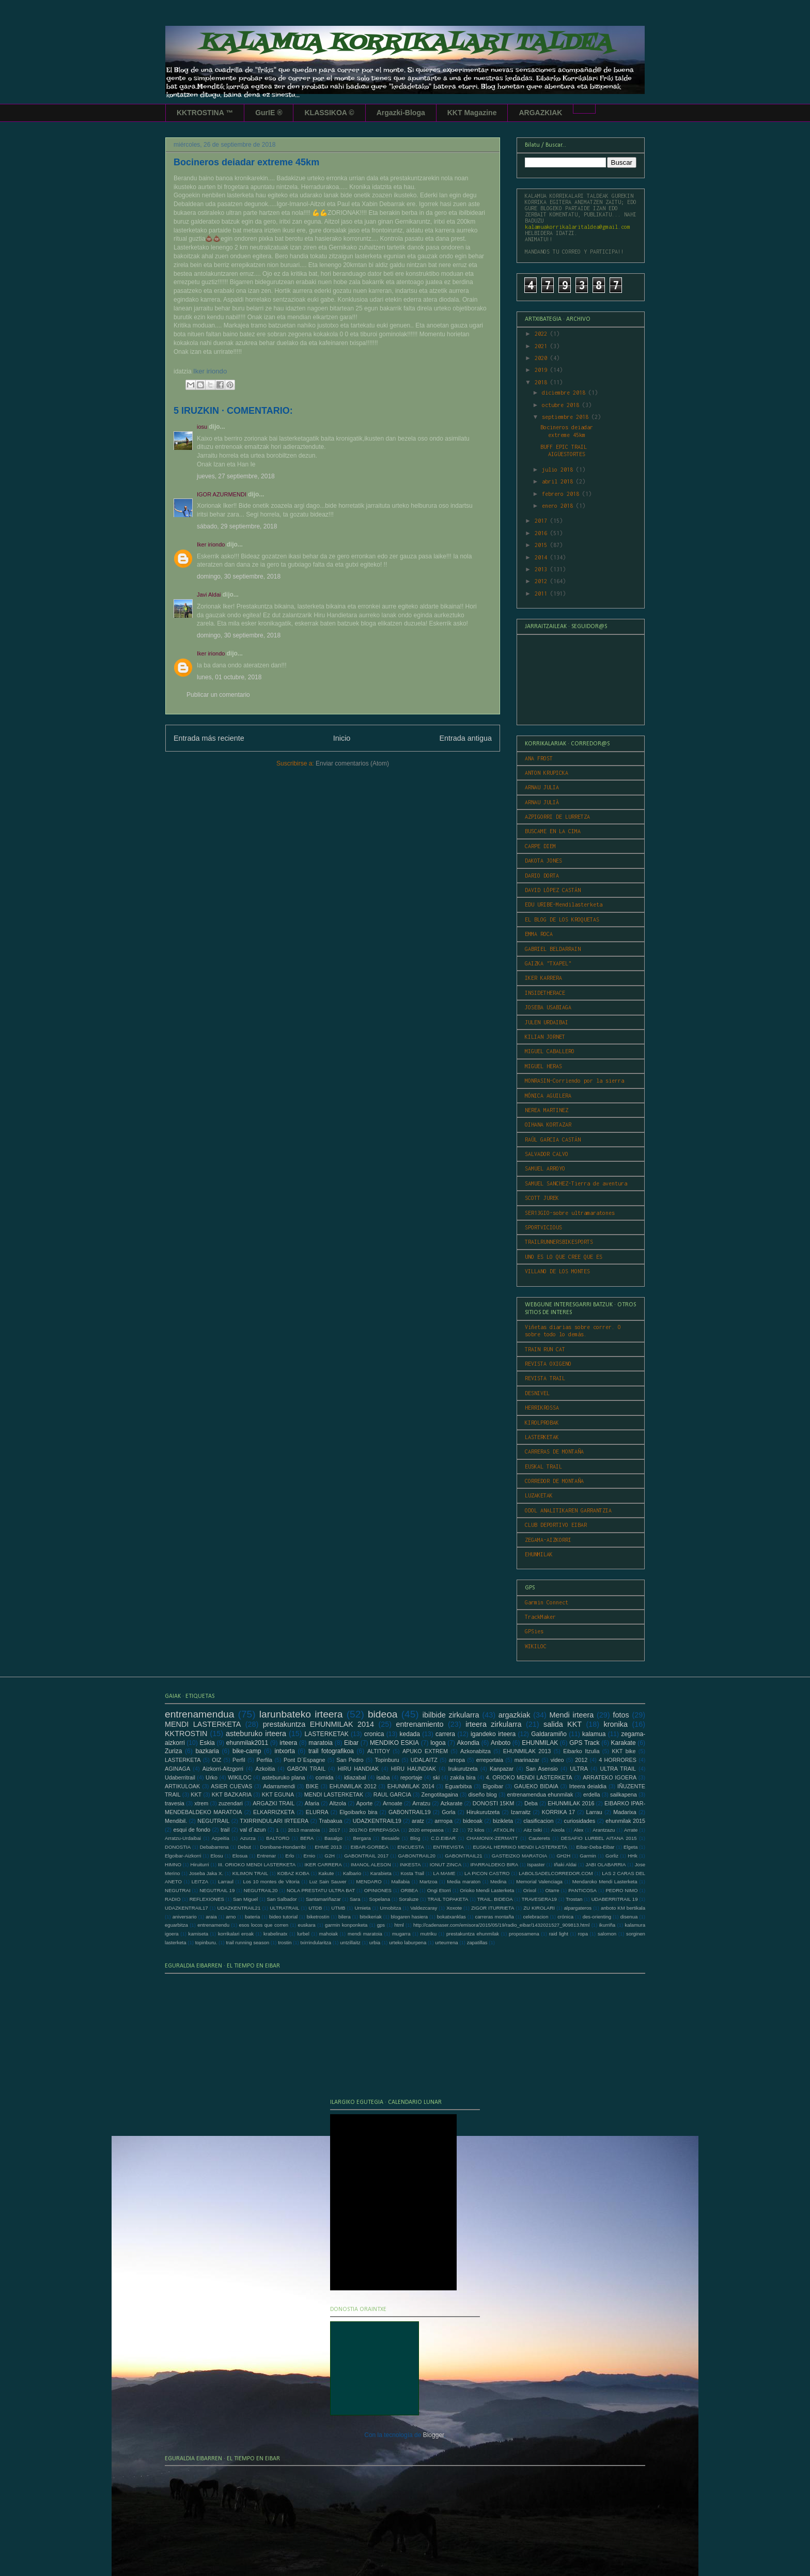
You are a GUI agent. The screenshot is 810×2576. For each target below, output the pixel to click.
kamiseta (198, 1934)
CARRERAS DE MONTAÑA (554, 1451)
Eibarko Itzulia (581, 1751)
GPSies (534, 1631)
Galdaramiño (549, 1734)
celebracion (535, 1916)
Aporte (364, 1803)
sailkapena (623, 1794)
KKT (196, 1794)
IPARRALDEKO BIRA (494, 1864)
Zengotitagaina (439, 1794)
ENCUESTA (410, 1847)
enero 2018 (559, 506)
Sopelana (380, 1899)
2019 (542, 370)
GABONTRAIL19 (409, 1812)
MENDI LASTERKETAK (334, 1794)
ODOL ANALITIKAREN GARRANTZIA (568, 1510)
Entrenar (266, 1856)
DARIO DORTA (542, 875)
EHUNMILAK (539, 1554)
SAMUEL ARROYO (545, 1168)
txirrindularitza (315, 1942)
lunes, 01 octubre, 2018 (229, 677)
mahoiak (328, 1934)
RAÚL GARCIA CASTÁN (553, 1139)
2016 (542, 533)
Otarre (552, 1890)
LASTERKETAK (542, 1437)
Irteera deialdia (587, 1786)
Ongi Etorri (439, 1890)
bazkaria (207, 1751)
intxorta (284, 1751)
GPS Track (584, 1742)
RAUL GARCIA (392, 1794)
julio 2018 (559, 469)
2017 (542, 521)
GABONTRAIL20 (416, 1856)
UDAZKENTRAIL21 (239, 1908)
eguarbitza (176, 1925)
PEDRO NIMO (621, 1890)
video (557, 1760)
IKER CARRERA (322, 1864)
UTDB (315, 1908)
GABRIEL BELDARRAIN (553, 949)
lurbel (303, 1934)
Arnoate (392, 1803)
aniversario (185, 1916)
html (399, 1925)
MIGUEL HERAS (543, 1066)
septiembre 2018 (566, 417)
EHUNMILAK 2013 (527, 1751)
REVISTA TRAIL (545, 1378)
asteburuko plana (283, 1777)
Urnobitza (390, 1908)
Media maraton (463, 1881)
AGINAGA (177, 1769)
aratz (418, 1821)
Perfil (238, 1760)
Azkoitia (265, 1769)
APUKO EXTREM (425, 1751)
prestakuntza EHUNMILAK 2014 (318, 1724)
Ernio (309, 1856)
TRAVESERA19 (539, 1899)
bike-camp (246, 1751)
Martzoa (428, 1881)
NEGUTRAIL (213, 1821)
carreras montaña (494, 1916)
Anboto (500, 1742)
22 (455, 1830)
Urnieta (362, 1908)
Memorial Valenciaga (539, 1881)
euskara (307, 1925)
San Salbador (282, 1899)
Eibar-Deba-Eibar (595, 1847)
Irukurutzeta (462, 1769)
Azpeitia (220, 1838)
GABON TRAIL (306, 1769)
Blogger (433, 2435)
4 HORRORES (617, 1760)
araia (211, 1916)
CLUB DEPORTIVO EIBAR (556, 1525)
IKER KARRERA (543, 978)
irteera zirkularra (493, 1724)
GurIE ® (268, 112)
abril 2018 (559, 481)
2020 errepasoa (426, 1830)
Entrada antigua (465, 738)
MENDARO (369, 1881)
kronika (616, 1724)
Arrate (630, 1830)
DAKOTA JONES (543, 860)
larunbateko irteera (301, 1714)
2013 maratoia (304, 1830)
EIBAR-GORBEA (369, 1847)
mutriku (428, 1934)
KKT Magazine (472, 112)
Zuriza (173, 1751)
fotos (621, 1715)
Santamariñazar (323, 1899)
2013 (542, 569)
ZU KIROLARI (539, 1908)
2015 (542, 545)
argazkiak (515, 1715)
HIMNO (173, 1864)
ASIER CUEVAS (231, 1786)
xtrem (201, 1803)
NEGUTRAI (178, 1890)
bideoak (472, 1821)
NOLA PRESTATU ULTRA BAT (321, 1890)
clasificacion (538, 1821)
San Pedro (349, 1760)
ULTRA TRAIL (618, 1769)
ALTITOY (378, 1751)
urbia (374, 1942)
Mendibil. (176, 1821)
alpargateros (577, 1908)
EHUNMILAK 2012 (353, 1786)
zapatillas (477, 1942)
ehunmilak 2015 (625, 1821)
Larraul (225, 1881)
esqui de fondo (192, 1829)
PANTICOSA (582, 1890)
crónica (565, 1916)
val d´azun (253, 1829)
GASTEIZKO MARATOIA (519, 1856)
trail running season (247, 1942)
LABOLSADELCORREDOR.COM (556, 1873)
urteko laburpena (407, 1942)
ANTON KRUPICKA (546, 773)
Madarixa (624, 1812)
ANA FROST (539, 758)
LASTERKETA (182, 1760)
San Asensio (542, 1769)
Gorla (448, 1812)
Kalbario (352, 1873)
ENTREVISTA (448, 1847)
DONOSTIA (178, 1847)
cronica (374, 1734)
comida (325, 1777)
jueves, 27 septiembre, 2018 (236, 476)
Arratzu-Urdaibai (183, 1838)
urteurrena (446, 1942)
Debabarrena (214, 1847)
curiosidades (580, 1821)
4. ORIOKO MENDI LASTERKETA (529, 1777)
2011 (542, 593)
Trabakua (330, 1821)
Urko (211, 1777)
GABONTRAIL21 (463, 1856)
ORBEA (409, 1890)
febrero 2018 (562, 494)
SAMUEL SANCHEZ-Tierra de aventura (576, 1183)
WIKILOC (536, 1646)
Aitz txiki (533, 1830)
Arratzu (421, 1803)
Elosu (217, 1856)
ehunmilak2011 (247, 1742)
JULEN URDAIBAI (546, 1022)
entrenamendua (199, 1714)
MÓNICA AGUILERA (548, 1095)
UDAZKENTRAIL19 (377, 1821)
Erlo (289, 1856)
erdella (591, 1794)
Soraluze (408, 1899)
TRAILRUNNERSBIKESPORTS (559, 1242)
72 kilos (476, 1830)
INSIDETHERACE (545, 993)
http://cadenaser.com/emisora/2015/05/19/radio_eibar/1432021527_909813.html (501, 1925)
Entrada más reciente (209, 738)
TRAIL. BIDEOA (495, 1899)
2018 (542, 382)
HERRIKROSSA (542, 1407)
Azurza (248, 1838)
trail (225, 1829)
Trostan (574, 1899)
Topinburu (387, 1760)
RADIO (172, 1899)
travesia (174, 1803)
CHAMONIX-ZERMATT (492, 1838)
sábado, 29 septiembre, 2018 (237, 526)
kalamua (593, 1734)
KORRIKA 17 (558, 1812)
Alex (579, 1830)
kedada (410, 1734)
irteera (288, 1742)
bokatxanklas (451, 1916)
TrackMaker (540, 1617)
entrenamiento (420, 1724)
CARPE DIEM (540, 846)
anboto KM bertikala (623, 1908)
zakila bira (462, 1777)
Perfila (265, 1760)
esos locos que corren (263, 1925)
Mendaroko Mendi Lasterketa (604, 1881)
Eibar (351, 1742)
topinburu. (206, 1942)
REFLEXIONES (207, 1899)
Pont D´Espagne (304, 1760)
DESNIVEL (537, 1393)
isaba (383, 1777)
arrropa (443, 1821)
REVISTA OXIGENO (548, 1364)
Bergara (362, 1838)
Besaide (391, 1838)
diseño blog (482, 1794)
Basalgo (333, 1838)
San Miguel (245, 1899)
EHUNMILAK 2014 (410, 1786)
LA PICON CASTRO (486, 1873)
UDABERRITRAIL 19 (614, 1899)
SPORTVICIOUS (543, 1227)
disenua (629, 1916)
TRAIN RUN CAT (545, 1349)
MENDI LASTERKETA (203, 1724)
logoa (437, 1742)
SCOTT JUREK (542, 1198)
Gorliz (611, 1856)
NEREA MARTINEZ (546, 1110)
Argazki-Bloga (401, 112)
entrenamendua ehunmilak (540, 1794)
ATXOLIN (503, 1830)
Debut (244, 1847)
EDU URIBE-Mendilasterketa (563, 904)
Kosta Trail (412, 1873)
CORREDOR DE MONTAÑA (554, 1481)
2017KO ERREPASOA (374, 1830)
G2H (329, 1856)
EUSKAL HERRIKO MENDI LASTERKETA (520, 1847)
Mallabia (400, 1881)
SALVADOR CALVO (546, 1154)
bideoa (383, 1714)
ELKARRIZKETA (273, 1812)
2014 (542, 557)
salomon (607, 1934)
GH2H (563, 1856)
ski (436, 1777)
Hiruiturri (199, 1864)
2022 (542, 334)
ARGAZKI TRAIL (273, 1803)
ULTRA (579, 1769)
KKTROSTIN (186, 1733)
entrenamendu (213, 1925)
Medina (498, 1881)
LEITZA (200, 1881)
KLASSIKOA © (329, 112)
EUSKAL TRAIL (543, 1466)
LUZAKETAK (539, 1495)
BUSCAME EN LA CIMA (553, 831)
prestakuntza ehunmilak (472, 1934)
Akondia (468, 1742)
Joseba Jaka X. (206, 1873)
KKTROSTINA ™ (205, 112)
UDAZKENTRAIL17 (186, 1908)
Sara (355, 1899)
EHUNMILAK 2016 (571, 1803)
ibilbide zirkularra (451, 1715)
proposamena (524, 1934)
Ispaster (536, 1864)
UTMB (338, 1908)
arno (231, 1916)
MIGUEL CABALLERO (549, 1051)
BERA (307, 1838)
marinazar (527, 1760)
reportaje (411, 1777)
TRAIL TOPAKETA (447, 1899)
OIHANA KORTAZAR (548, 1124)
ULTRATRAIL (284, 1908)
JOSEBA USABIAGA (548, 1007)
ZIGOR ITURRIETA (492, 1908)
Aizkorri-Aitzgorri (222, 1769)
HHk (632, 1856)
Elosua (239, 1856)
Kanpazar (501, 1769)
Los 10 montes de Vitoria (271, 1881)
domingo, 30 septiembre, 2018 (239, 576)
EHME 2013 (328, 1847)
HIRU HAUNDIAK (413, 1769)
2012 (542, 581)
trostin (284, 1942)
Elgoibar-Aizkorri (183, 1856)
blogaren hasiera (409, 1916)
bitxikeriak (371, 1916)
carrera (445, 1734)
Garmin (588, 1856)
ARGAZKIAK (540, 112)
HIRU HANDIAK (358, 1769)
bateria (252, 1916)
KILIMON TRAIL (250, 1873)
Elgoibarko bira (358, 1812)
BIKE (312, 1786)
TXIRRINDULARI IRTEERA (274, 1821)
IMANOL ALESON (371, 1864)
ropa (583, 1934)
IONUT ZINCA (445, 1864)
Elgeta (630, 1847)
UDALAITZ (424, 1760)
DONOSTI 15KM (494, 1803)
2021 (542, 346)
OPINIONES (378, 1890)
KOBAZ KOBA (293, 1873)
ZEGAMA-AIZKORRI (548, 1540)
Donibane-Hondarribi (283, 1847)
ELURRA (317, 1812)
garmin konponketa (346, 1925)
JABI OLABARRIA (605, 1864)
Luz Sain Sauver (328, 1881)
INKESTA (410, 1864)
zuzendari (231, 1803)
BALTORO (277, 1838)
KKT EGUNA (278, 1794)
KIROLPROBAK (542, 1422)
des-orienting (597, 1916)
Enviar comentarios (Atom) (352, 763)
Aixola (558, 1830)
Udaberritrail (180, 1777)
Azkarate (452, 1803)
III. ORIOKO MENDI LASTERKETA (256, 1864)
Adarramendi (279, 1786)
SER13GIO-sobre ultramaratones (570, 1213)
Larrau (594, 1812)
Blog (415, 1838)
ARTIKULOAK (182, 1786)
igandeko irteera (493, 1734)
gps (381, 1925)
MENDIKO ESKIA (394, 1742)
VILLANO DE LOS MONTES (557, 1271)
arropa (457, 1760)
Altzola (338, 1803)
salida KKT (562, 1724)
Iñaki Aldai (565, 1864)
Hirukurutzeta (483, 1812)
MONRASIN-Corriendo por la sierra (574, 1081)
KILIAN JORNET (545, 1037)
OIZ (216, 1760)
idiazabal (355, 1777)
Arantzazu (604, 1830)
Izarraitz (521, 1812)
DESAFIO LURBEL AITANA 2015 (599, 1838)
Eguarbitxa (458, 1786)
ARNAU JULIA (542, 787)
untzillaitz (350, 1942)
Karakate (623, 1742)
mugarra (401, 1934)
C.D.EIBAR (443, 1838)
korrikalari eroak (236, 1934)
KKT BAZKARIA (232, 1794)
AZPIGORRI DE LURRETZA (557, 817)
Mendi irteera (572, 1715)
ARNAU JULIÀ (542, 802)
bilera (344, 1916)
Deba (531, 1803)
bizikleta (503, 1821)
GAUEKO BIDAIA (536, 1786)
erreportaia (489, 1760)
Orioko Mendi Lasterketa (487, 1890)
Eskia (206, 1742)
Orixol (529, 1890)
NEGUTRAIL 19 (217, 1890)
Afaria (312, 1803)
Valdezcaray (423, 1908)
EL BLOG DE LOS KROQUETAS (562, 919)
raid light (558, 1934)
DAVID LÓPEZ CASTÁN (553, 890)
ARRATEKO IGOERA (609, 1777)
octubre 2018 (562, 405)
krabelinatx (275, 1934)
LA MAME (444, 1873)
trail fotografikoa (331, 1751)
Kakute (326, 1873)
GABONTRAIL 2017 (366, 1856)
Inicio (342, 738)
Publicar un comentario (218, 694)
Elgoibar (492, 1786)
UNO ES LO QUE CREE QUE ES (563, 1257)
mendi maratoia (365, 1934)
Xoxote (454, 1908)
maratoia (320, 1742)
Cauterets (539, 1838)
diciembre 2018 (565, 392)
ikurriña (607, 1925)
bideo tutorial (283, 1916)
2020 (542, 358)
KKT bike (623, 1751)
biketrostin (318, 1916)
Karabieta (381, 1873)
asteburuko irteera (256, 1733)
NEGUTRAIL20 (261, 1890)
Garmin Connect (546, 1602)
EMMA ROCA (539, 934)
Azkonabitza (475, 1751)
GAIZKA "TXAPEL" (548, 963)
